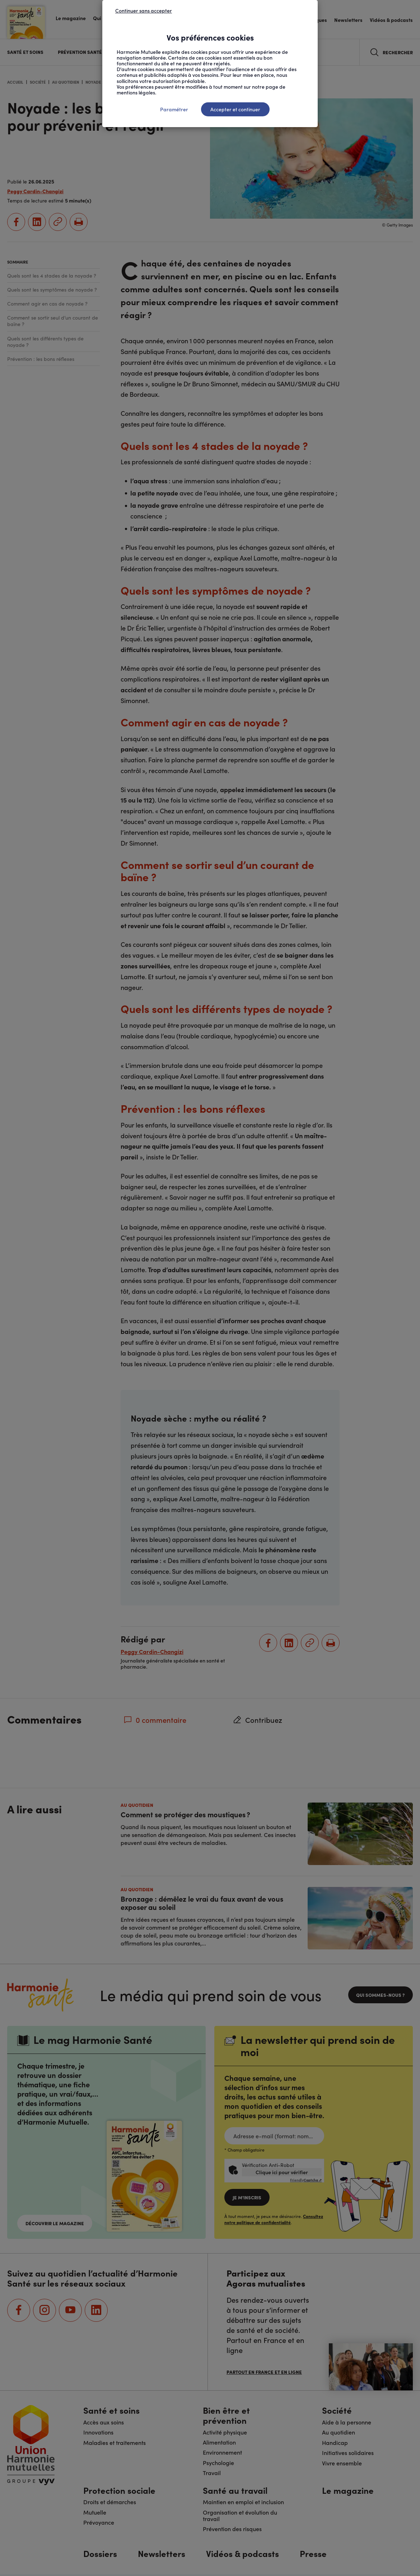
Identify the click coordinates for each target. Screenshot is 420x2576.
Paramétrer (174, 109)
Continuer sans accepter (143, 10)
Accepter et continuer (235, 109)
